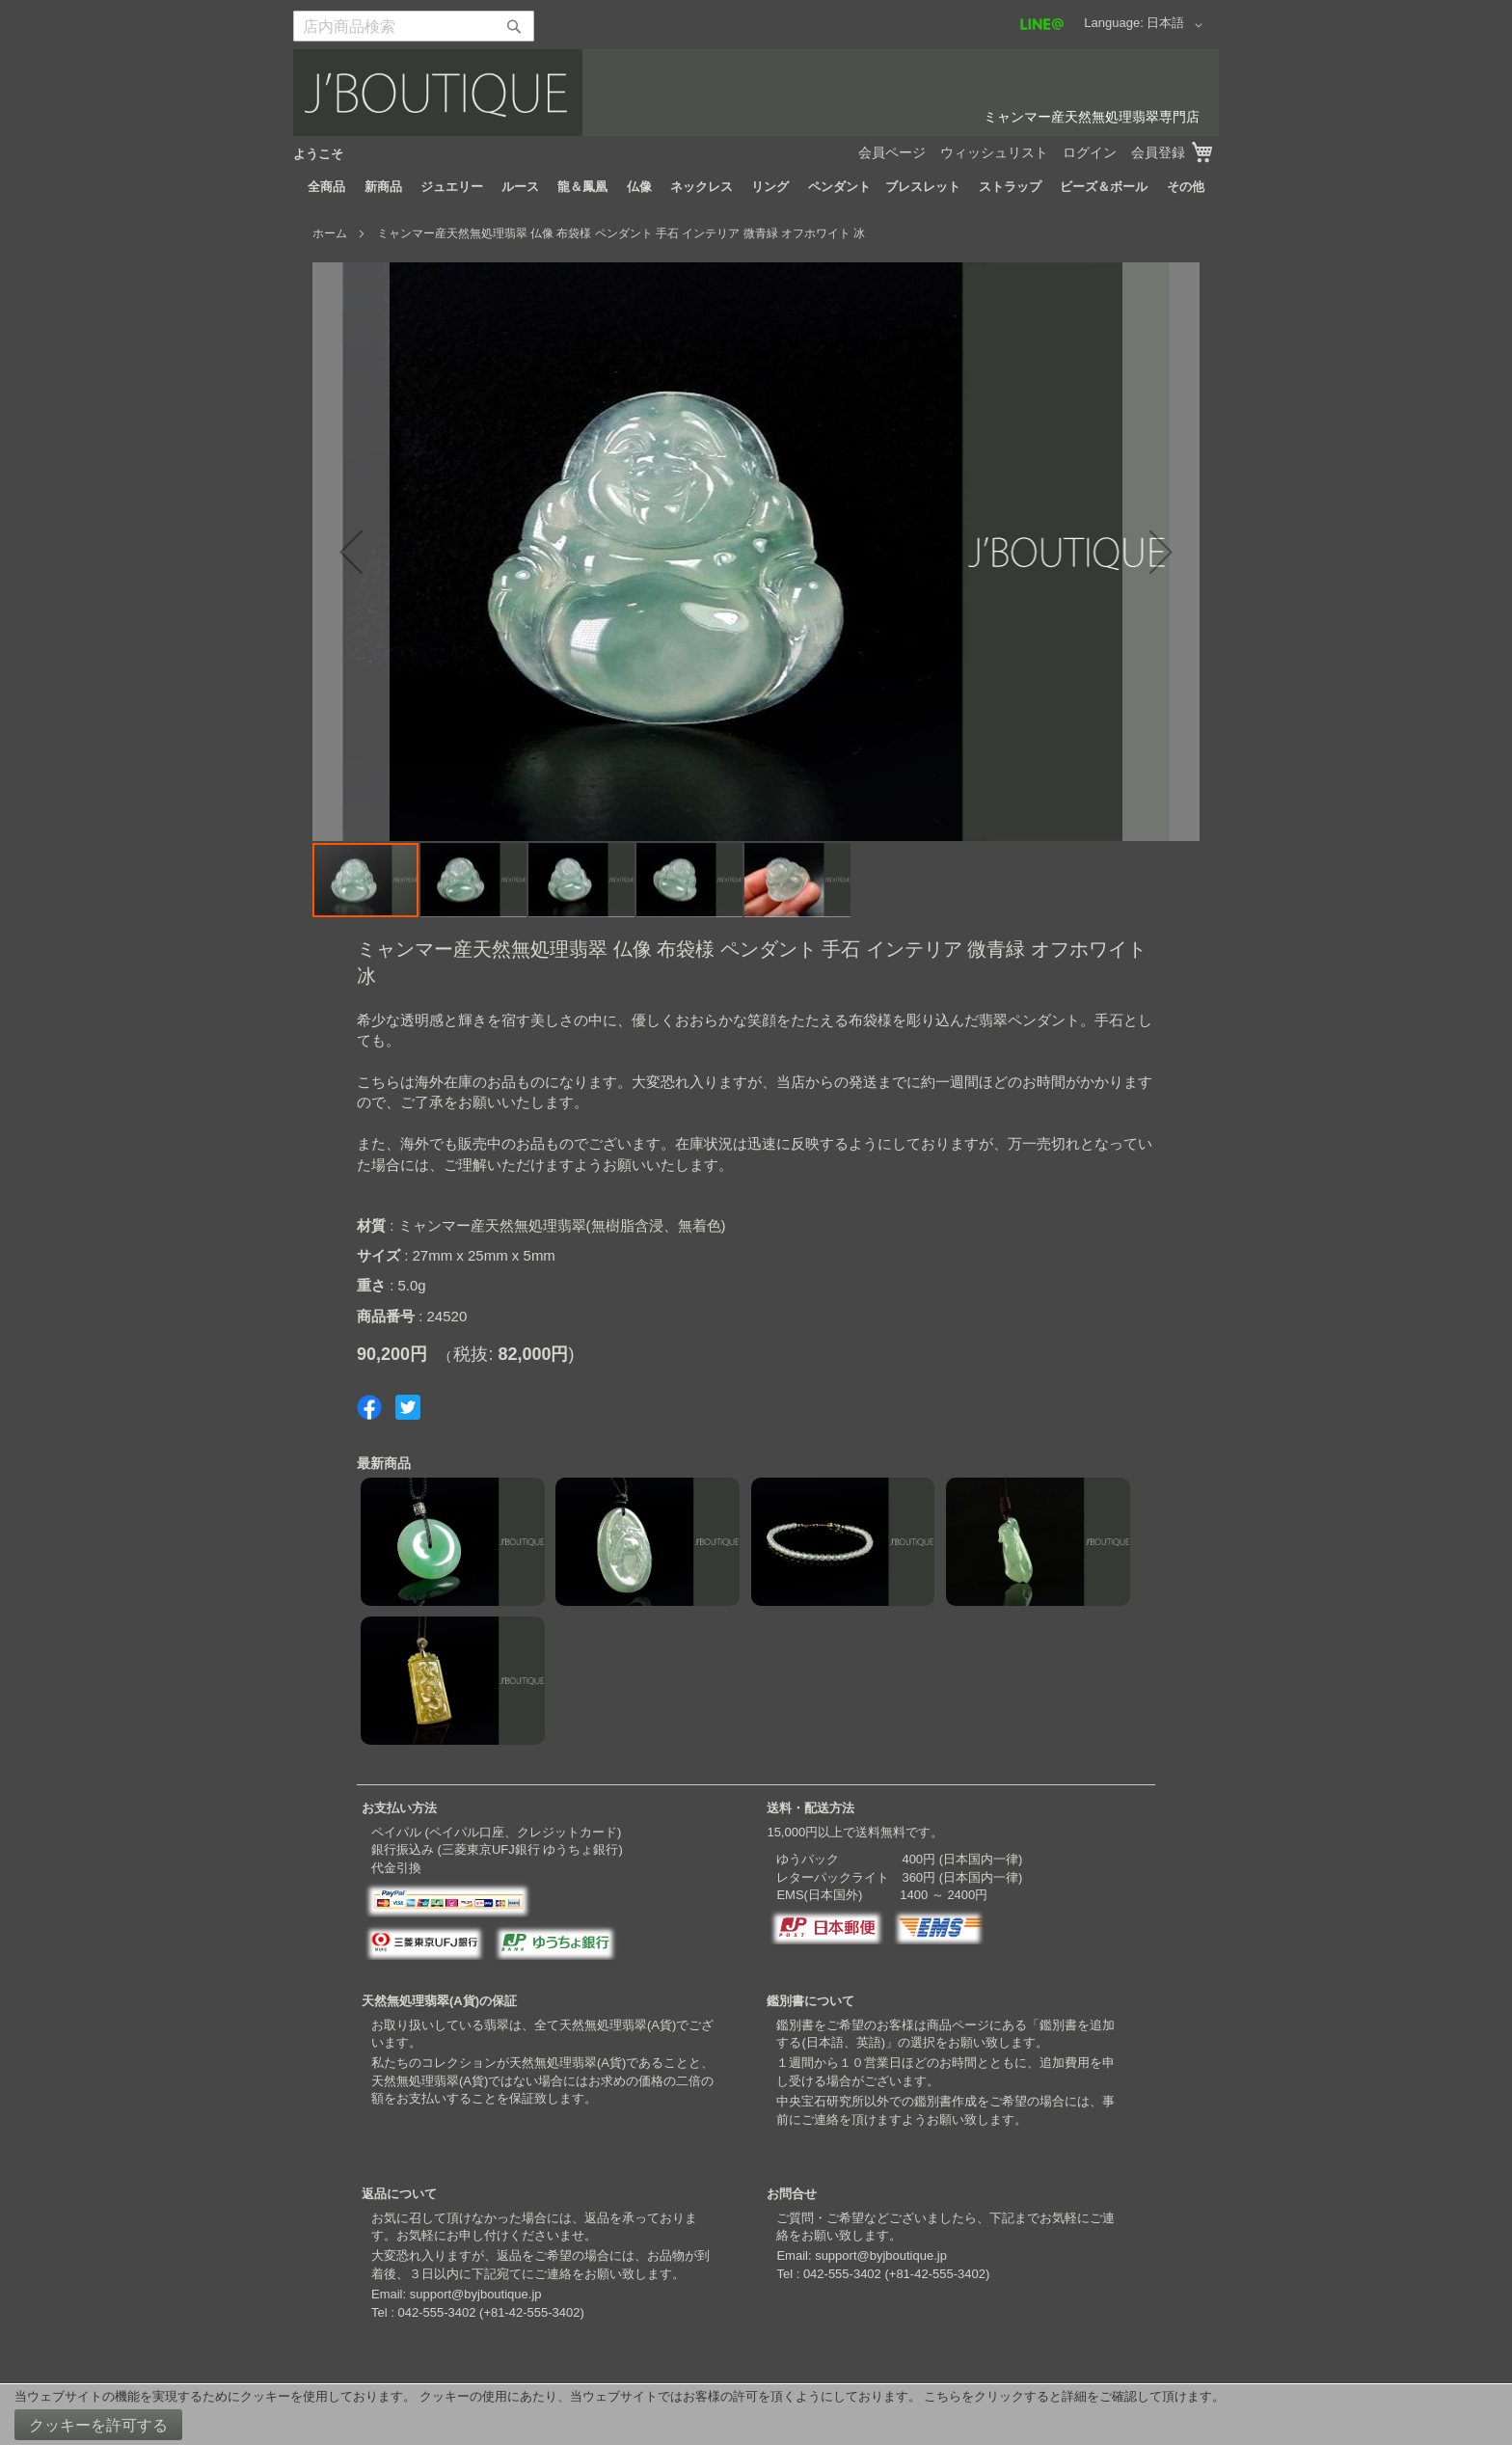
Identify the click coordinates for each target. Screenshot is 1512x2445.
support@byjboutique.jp (476, 2294)
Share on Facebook (369, 1407)
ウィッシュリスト (994, 152)
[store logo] (756, 92)
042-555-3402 (436, 2312)
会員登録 (1158, 152)
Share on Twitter (407, 1407)
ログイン (1090, 152)
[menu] (756, 187)
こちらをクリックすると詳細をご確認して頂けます (1068, 2396)
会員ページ (892, 152)
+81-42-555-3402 (531, 2312)
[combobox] (413, 26)
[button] (1178, 25)
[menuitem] (326, 187)
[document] (756, 2414)
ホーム (329, 233)
